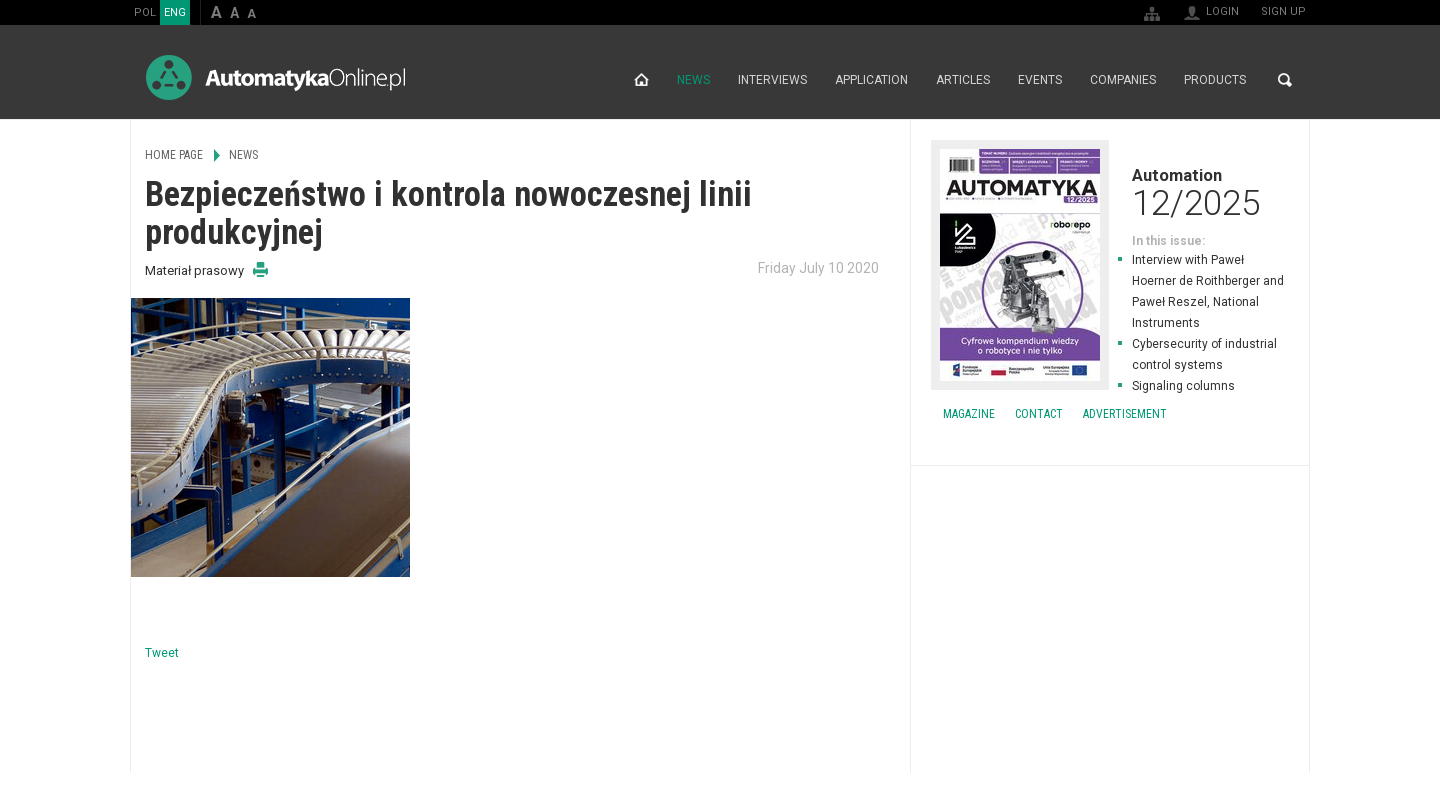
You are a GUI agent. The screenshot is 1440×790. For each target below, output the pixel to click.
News (693, 80)
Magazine (969, 414)
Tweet (162, 653)
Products (1215, 80)
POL (145, 12)
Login (1222, 11)
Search (1285, 80)
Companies (1123, 80)
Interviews (772, 80)
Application (871, 80)
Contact (1039, 414)
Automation (1110, 192)
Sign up (1283, 11)
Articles (963, 80)
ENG (175, 12)
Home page (641, 80)
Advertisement (1125, 414)
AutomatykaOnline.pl (275, 77)
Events (1040, 80)
